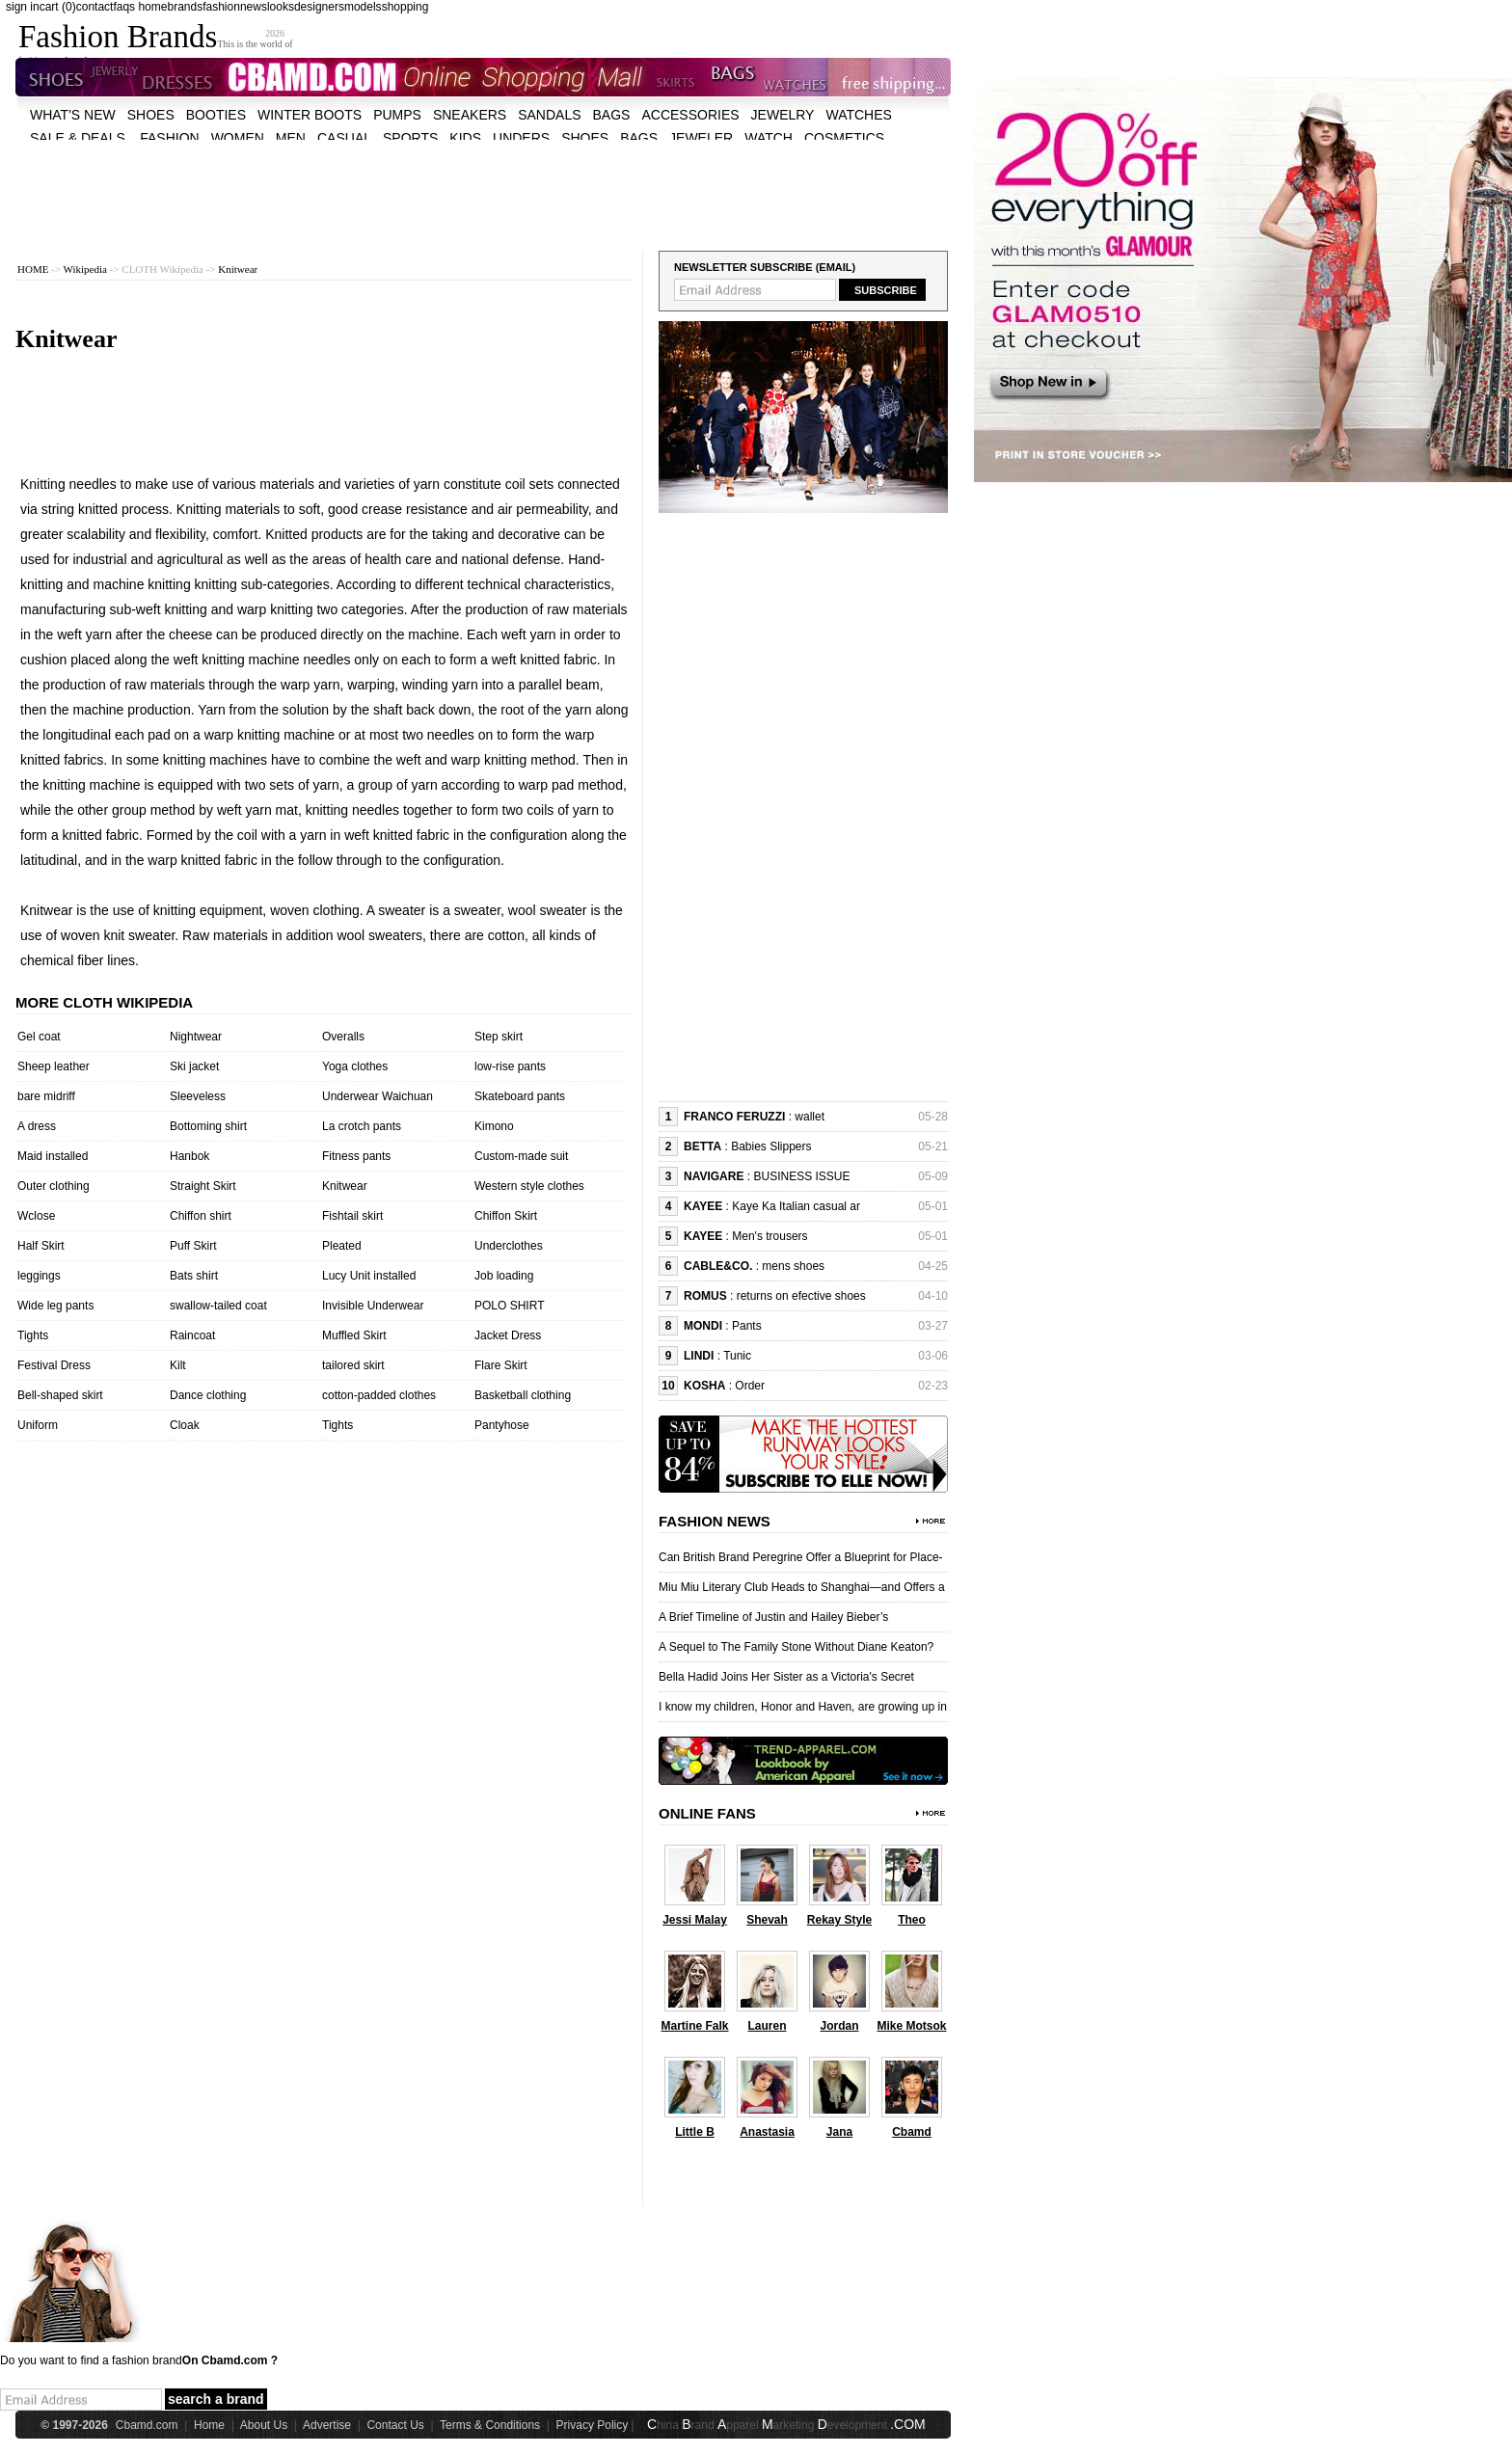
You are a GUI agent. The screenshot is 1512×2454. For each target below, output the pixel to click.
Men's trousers (769, 1236)
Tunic (737, 1355)
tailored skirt (353, 1365)
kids (465, 138)
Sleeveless (198, 1096)
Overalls (343, 1036)
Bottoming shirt (208, 1126)
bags (612, 114)
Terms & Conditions (490, 2425)
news (253, 6)
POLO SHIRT (509, 1305)
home (152, 6)
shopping (405, 6)
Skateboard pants (519, 1096)
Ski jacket (194, 1066)
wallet (809, 1116)
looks (280, 6)
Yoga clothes (355, 1066)
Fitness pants (356, 1156)
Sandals (549, 114)
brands (184, 6)
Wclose (36, 1216)
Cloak (185, 1425)
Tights (32, 1335)
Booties (216, 114)
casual (344, 138)
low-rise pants (510, 1066)
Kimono (494, 1126)
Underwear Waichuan (377, 1096)
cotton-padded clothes (379, 1395)
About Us (263, 2425)
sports (410, 138)
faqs (124, 6)
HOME (32, 269)
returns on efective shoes (801, 1296)
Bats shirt (194, 1275)
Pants (747, 1326)
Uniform (37, 1425)
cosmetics (844, 138)
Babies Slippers (771, 1146)
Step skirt (498, 1036)
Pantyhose (501, 1425)
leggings (39, 1275)
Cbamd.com (147, 2425)
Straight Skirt (203, 1186)
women (237, 138)
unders (521, 138)
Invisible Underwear (372, 1305)
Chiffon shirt (200, 1216)
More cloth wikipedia (104, 1002)
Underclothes (508, 1246)
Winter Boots (309, 114)
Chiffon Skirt (505, 1216)
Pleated (342, 1246)
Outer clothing (53, 1186)
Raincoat (192, 1335)
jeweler (701, 138)
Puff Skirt (193, 1246)
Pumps (397, 114)
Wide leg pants (55, 1305)
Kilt (178, 1365)
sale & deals (77, 138)
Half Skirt (41, 1246)
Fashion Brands (117, 36)
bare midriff (46, 1096)
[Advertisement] (483, 183)
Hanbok (189, 1156)
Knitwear (237, 269)
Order (750, 1385)
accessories (690, 114)
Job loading (503, 1275)
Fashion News (714, 1521)
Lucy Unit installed (369, 1275)
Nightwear (196, 1036)
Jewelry (783, 114)
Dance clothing (208, 1395)
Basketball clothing (522, 1395)
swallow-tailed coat (218, 1305)
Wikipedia (85, 269)
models (363, 6)
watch (768, 138)
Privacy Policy (592, 2425)
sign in (23, 6)
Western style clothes (529, 1186)
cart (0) (58, 6)
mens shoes (793, 1266)
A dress (36, 1126)
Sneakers (469, 114)
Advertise (327, 2425)
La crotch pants (361, 1126)
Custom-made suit (521, 1156)
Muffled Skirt (354, 1335)
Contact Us (394, 2425)
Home (209, 2425)
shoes (151, 114)
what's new (73, 114)
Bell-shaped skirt (60, 1395)
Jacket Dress (507, 1335)
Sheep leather (53, 1066)
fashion (221, 6)
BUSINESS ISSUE (801, 1176)
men (291, 138)
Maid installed (52, 1156)
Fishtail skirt (352, 1216)
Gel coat (39, 1036)
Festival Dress (54, 1365)
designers (319, 6)
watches (858, 114)
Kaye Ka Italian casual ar (796, 1206)
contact (95, 6)
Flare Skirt (500, 1365)
